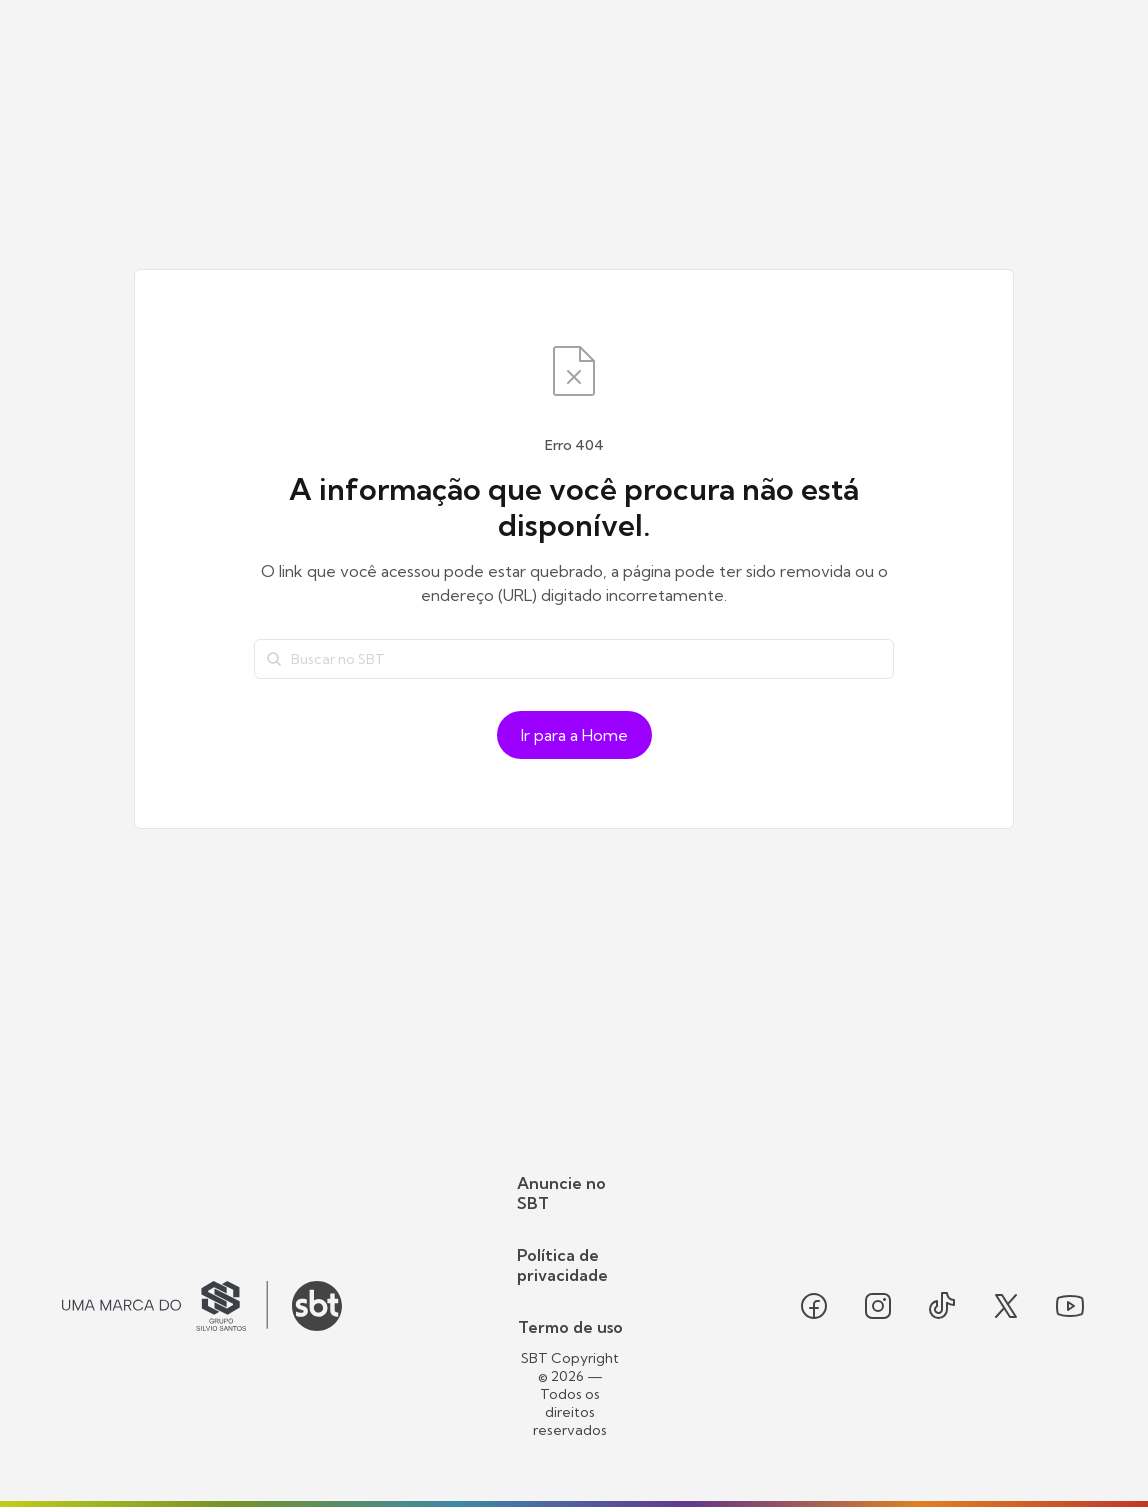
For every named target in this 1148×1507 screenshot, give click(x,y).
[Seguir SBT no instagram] (878, 1306)
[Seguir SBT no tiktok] (942, 1306)
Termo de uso (570, 1327)
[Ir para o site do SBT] (317, 1306)
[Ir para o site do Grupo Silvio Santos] (165, 1306)
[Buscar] (274, 659)
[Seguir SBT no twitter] (1006, 1306)
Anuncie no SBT (561, 1193)
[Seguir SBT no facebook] (814, 1306)
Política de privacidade (562, 1265)
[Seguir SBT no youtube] (1070, 1306)
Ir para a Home (574, 735)
